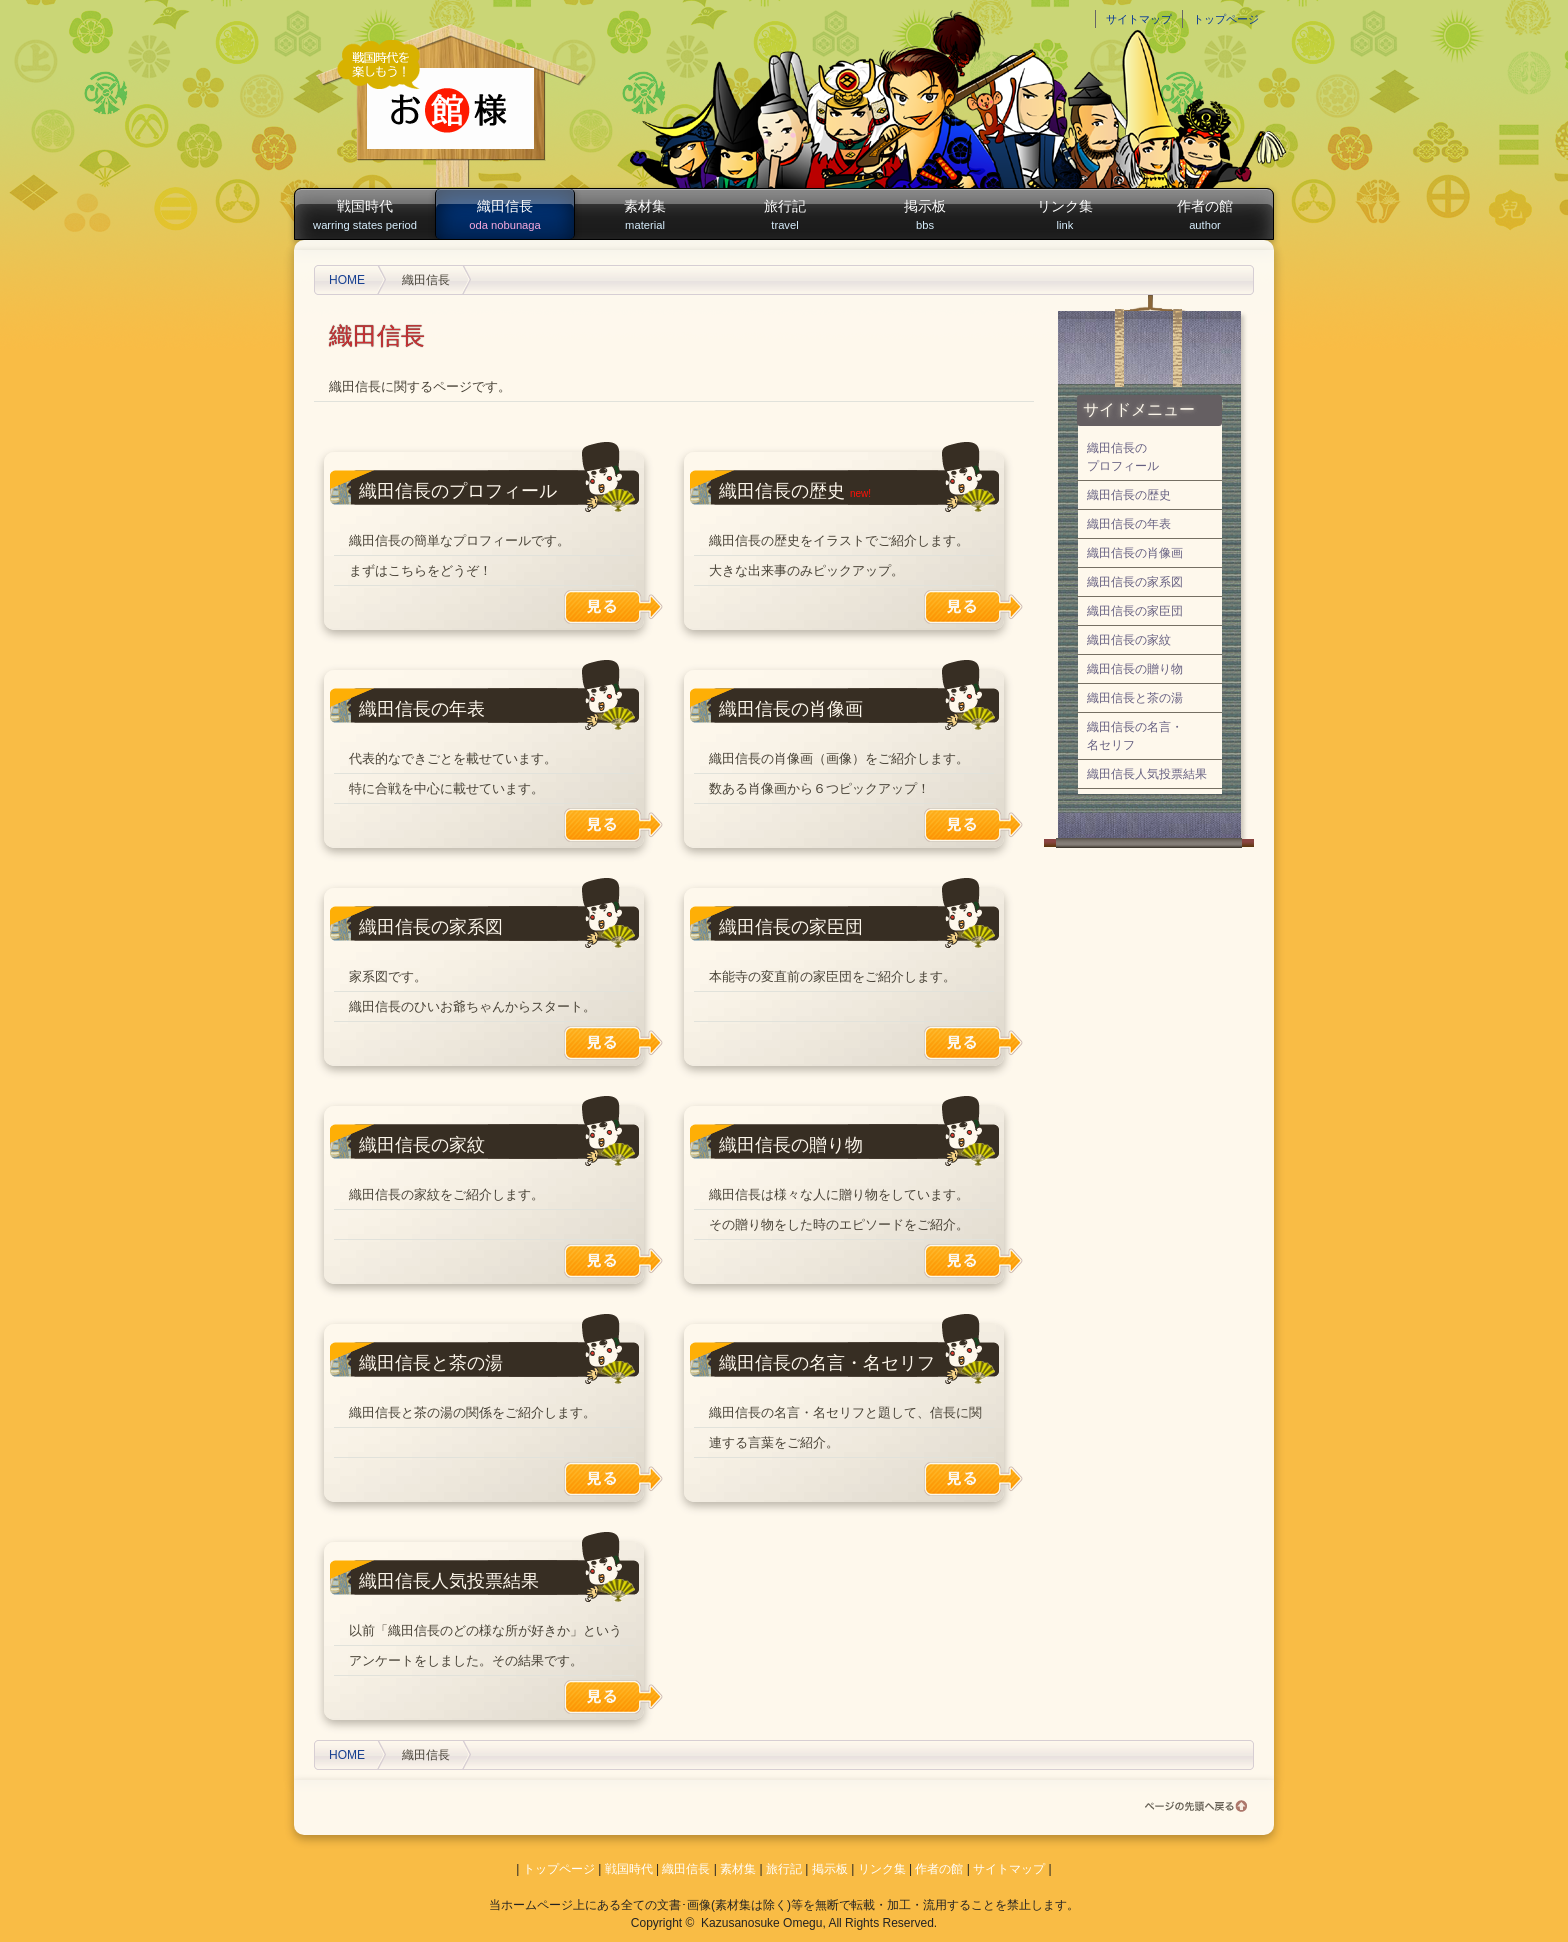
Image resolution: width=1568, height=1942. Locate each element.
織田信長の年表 (422, 709)
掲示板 (925, 216)
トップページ (1226, 19)
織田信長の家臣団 (791, 927)
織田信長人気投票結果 (449, 1581)
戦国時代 (365, 216)
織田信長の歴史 (782, 491)
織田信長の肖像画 (791, 709)
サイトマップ (1139, 19)
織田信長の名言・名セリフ (827, 1363)
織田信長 (505, 216)
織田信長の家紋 (422, 1145)
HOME (347, 280)
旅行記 (785, 216)
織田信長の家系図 (431, 927)
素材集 (645, 216)
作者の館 (1205, 216)
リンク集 (1065, 216)
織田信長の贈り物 (791, 1145)
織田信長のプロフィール (458, 491)
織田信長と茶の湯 (431, 1363)
